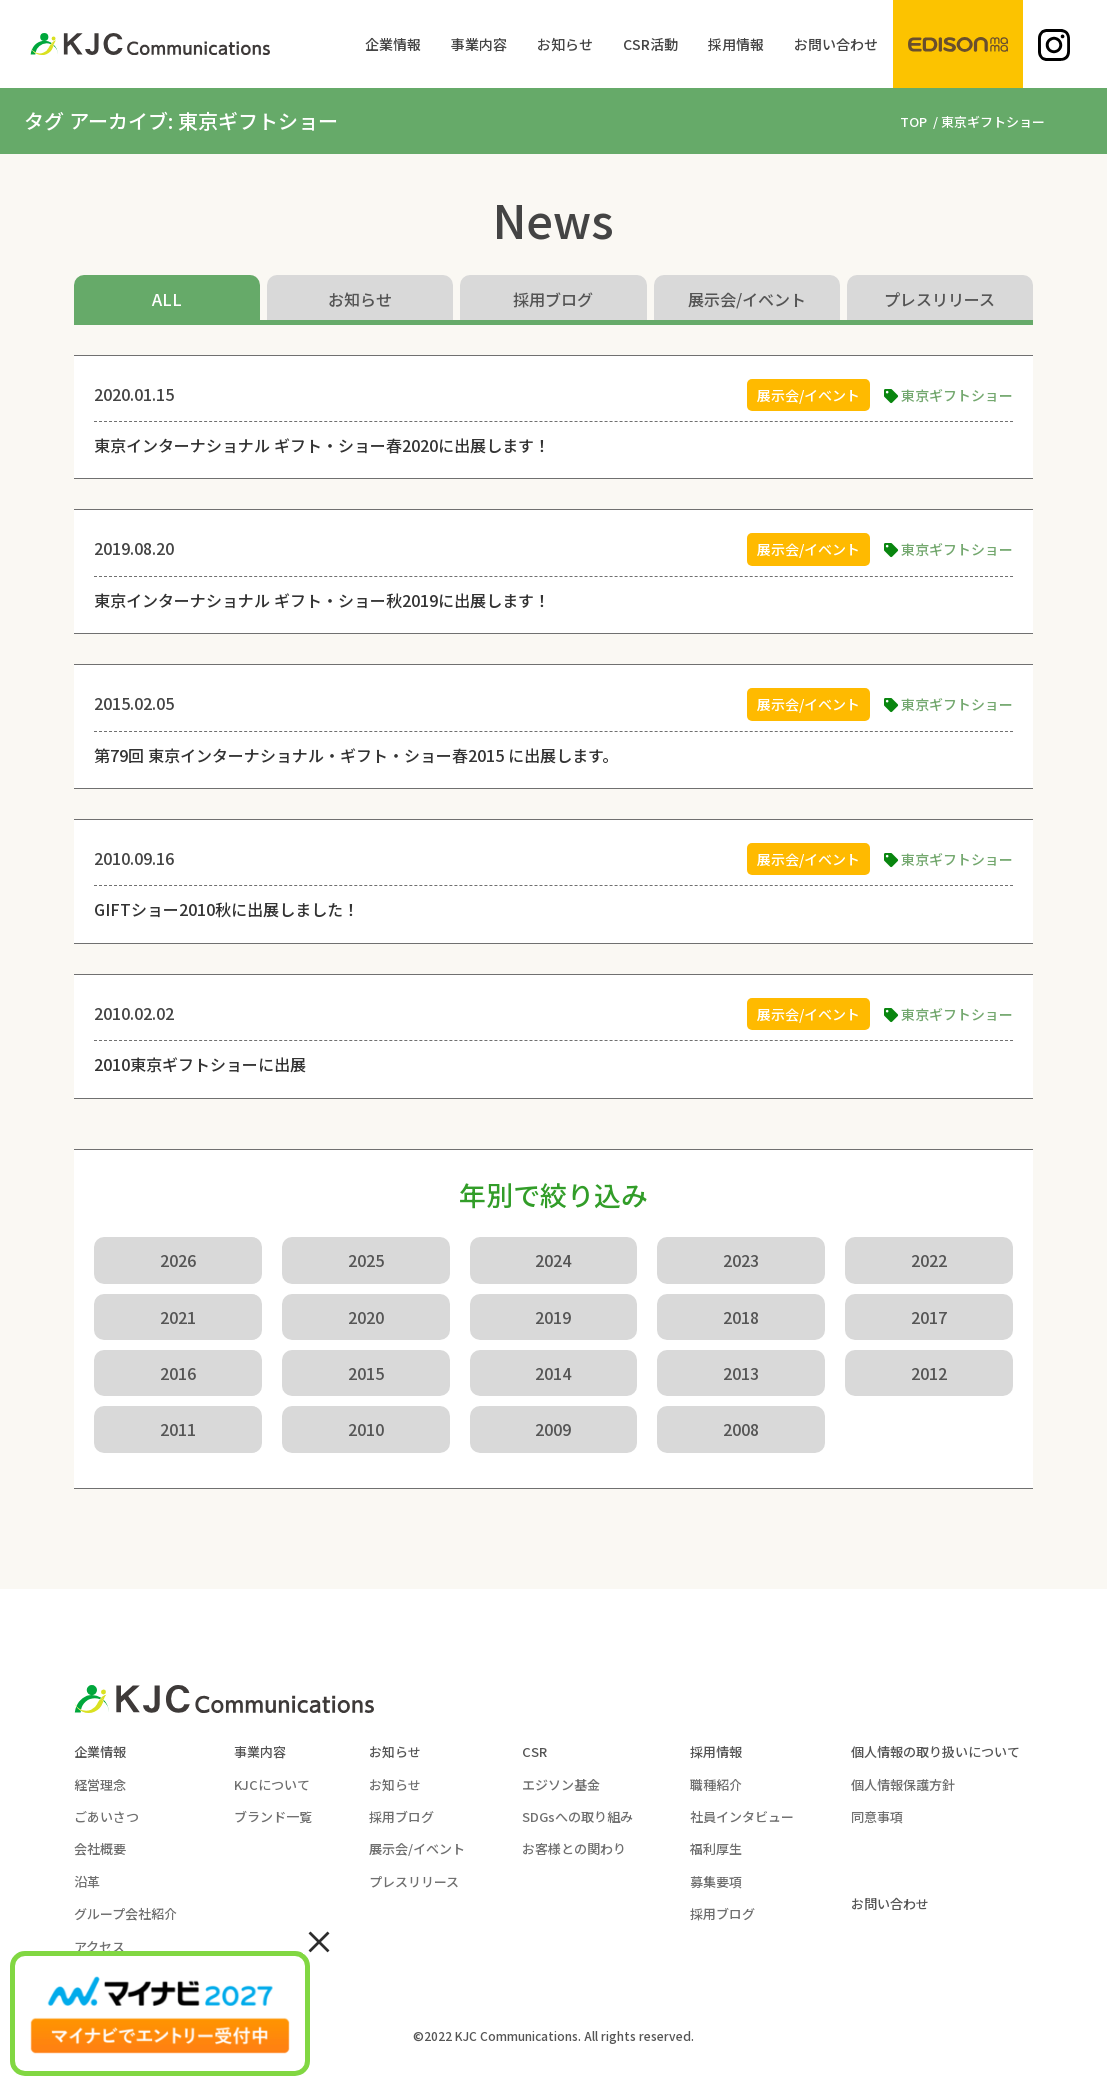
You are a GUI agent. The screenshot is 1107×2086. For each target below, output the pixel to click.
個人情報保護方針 (903, 1784)
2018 (741, 1317)
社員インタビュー (742, 1816)
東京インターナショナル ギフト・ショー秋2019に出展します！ (322, 600)
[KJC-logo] (150, 44)
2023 (741, 1260)
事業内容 (260, 1751)
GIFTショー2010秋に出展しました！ (226, 909)
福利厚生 (716, 1848)
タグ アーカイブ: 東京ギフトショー (181, 120)
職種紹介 (716, 1784)
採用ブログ (553, 299)
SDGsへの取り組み (577, 1816)
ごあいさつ (106, 1816)
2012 (929, 1373)
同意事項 (877, 1816)
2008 (741, 1429)
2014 (553, 1373)
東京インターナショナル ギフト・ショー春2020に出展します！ (322, 445)
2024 (553, 1260)
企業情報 (100, 1751)
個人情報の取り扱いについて (935, 1751)
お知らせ (360, 299)
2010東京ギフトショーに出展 (200, 1064)
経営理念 (100, 1784)
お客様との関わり (574, 1848)
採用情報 (716, 1751)
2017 (929, 1317)
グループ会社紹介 (125, 1913)
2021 (178, 1317)
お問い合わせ (890, 1903)
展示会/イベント (747, 299)
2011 (178, 1429)
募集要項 (716, 1881)
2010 (366, 1429)
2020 (366, 1317)
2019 (553, 1317)
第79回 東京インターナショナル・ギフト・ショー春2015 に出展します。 (356, 755)
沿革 (87, 1881)
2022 (929, 1260)
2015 (366, 1373)
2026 (178, 1260)
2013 (741, 1373)
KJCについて (272, 1784)
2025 (366, 1260)
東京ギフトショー (957, 395)
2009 (553, 1429)
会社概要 (100, 1848)
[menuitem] (393, 44)
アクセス (99, 1946)
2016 (178, 1373)
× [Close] (319, 1940)
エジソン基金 (561, 1784)
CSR (534, 1751)
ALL (167, 299)
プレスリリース (939, 299)
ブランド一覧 (273, 1816)
